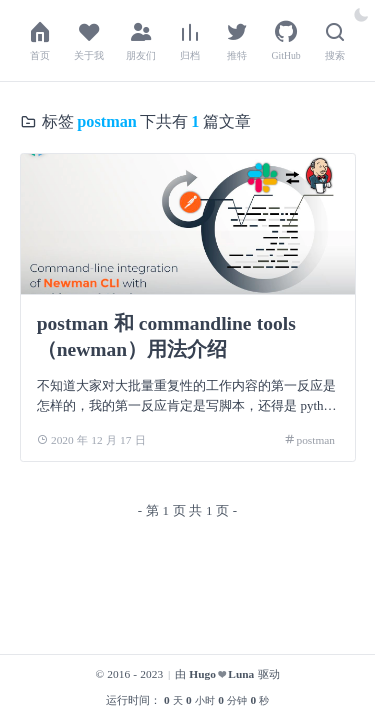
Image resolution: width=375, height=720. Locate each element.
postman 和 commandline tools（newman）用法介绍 (166, 336)
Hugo (202, 674)
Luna (241, 674)
